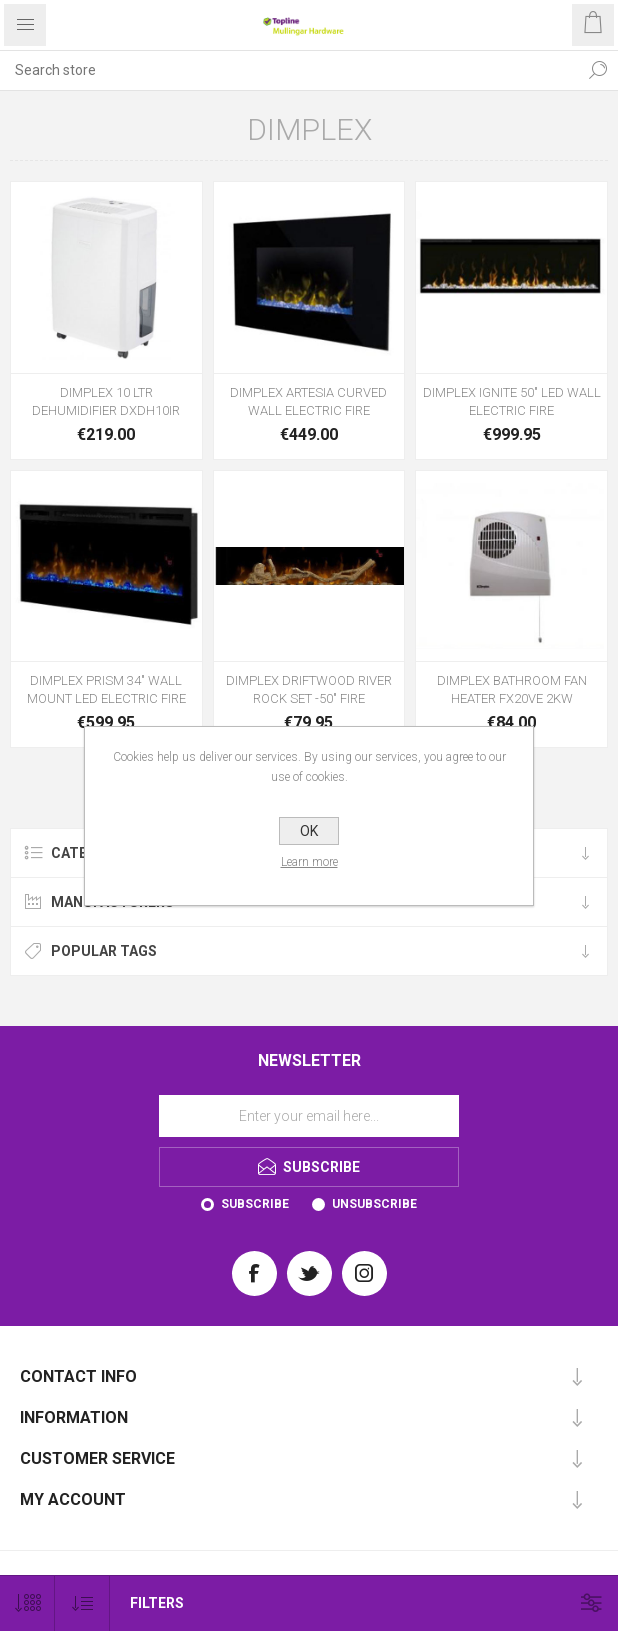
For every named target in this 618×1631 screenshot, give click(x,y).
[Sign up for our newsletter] (309, 1116)
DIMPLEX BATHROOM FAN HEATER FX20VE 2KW (512, 689)
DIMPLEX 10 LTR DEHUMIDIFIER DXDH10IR (106, 401)
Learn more (309, 862)
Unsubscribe (374, 1204)
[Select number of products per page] (27, 1603)
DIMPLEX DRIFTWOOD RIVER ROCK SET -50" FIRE (309, 689)
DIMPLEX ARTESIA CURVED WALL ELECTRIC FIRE (308, 401)
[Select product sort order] (82, 1603)
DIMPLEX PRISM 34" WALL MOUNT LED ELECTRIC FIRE (106, 689)
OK (309, 831)
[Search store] (289, 70)
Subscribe (255, 1204)
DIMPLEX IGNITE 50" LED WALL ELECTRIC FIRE (512, 401)
